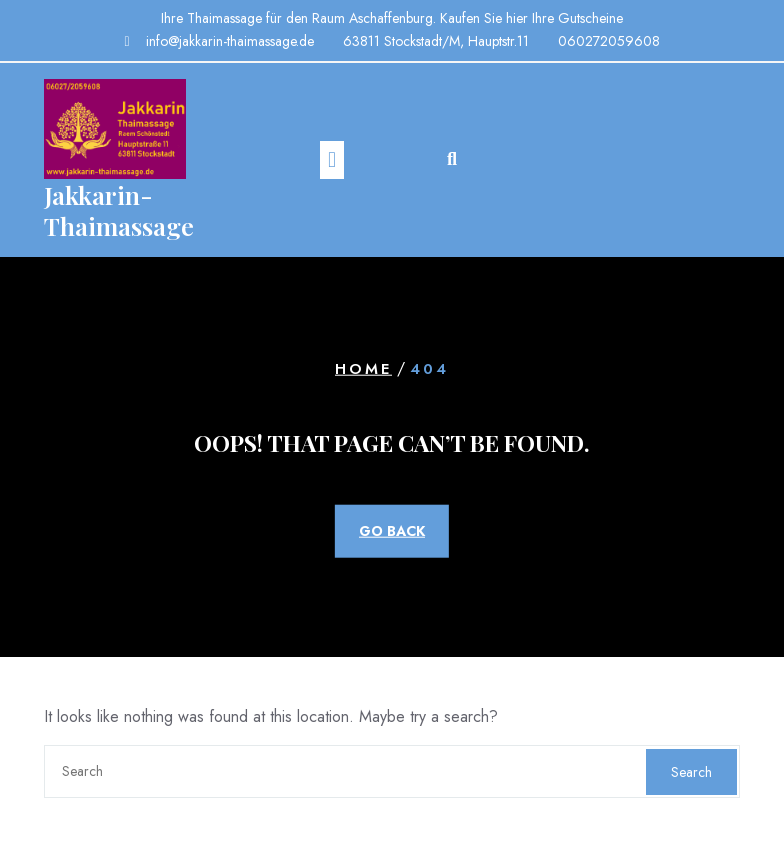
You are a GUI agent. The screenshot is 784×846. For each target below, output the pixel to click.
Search (691, 772)
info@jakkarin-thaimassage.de (230, 41)
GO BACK (392, 531)
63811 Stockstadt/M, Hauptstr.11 (436, 41)
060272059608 (609, 41)
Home (363, 369)
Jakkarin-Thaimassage (119, 210)
